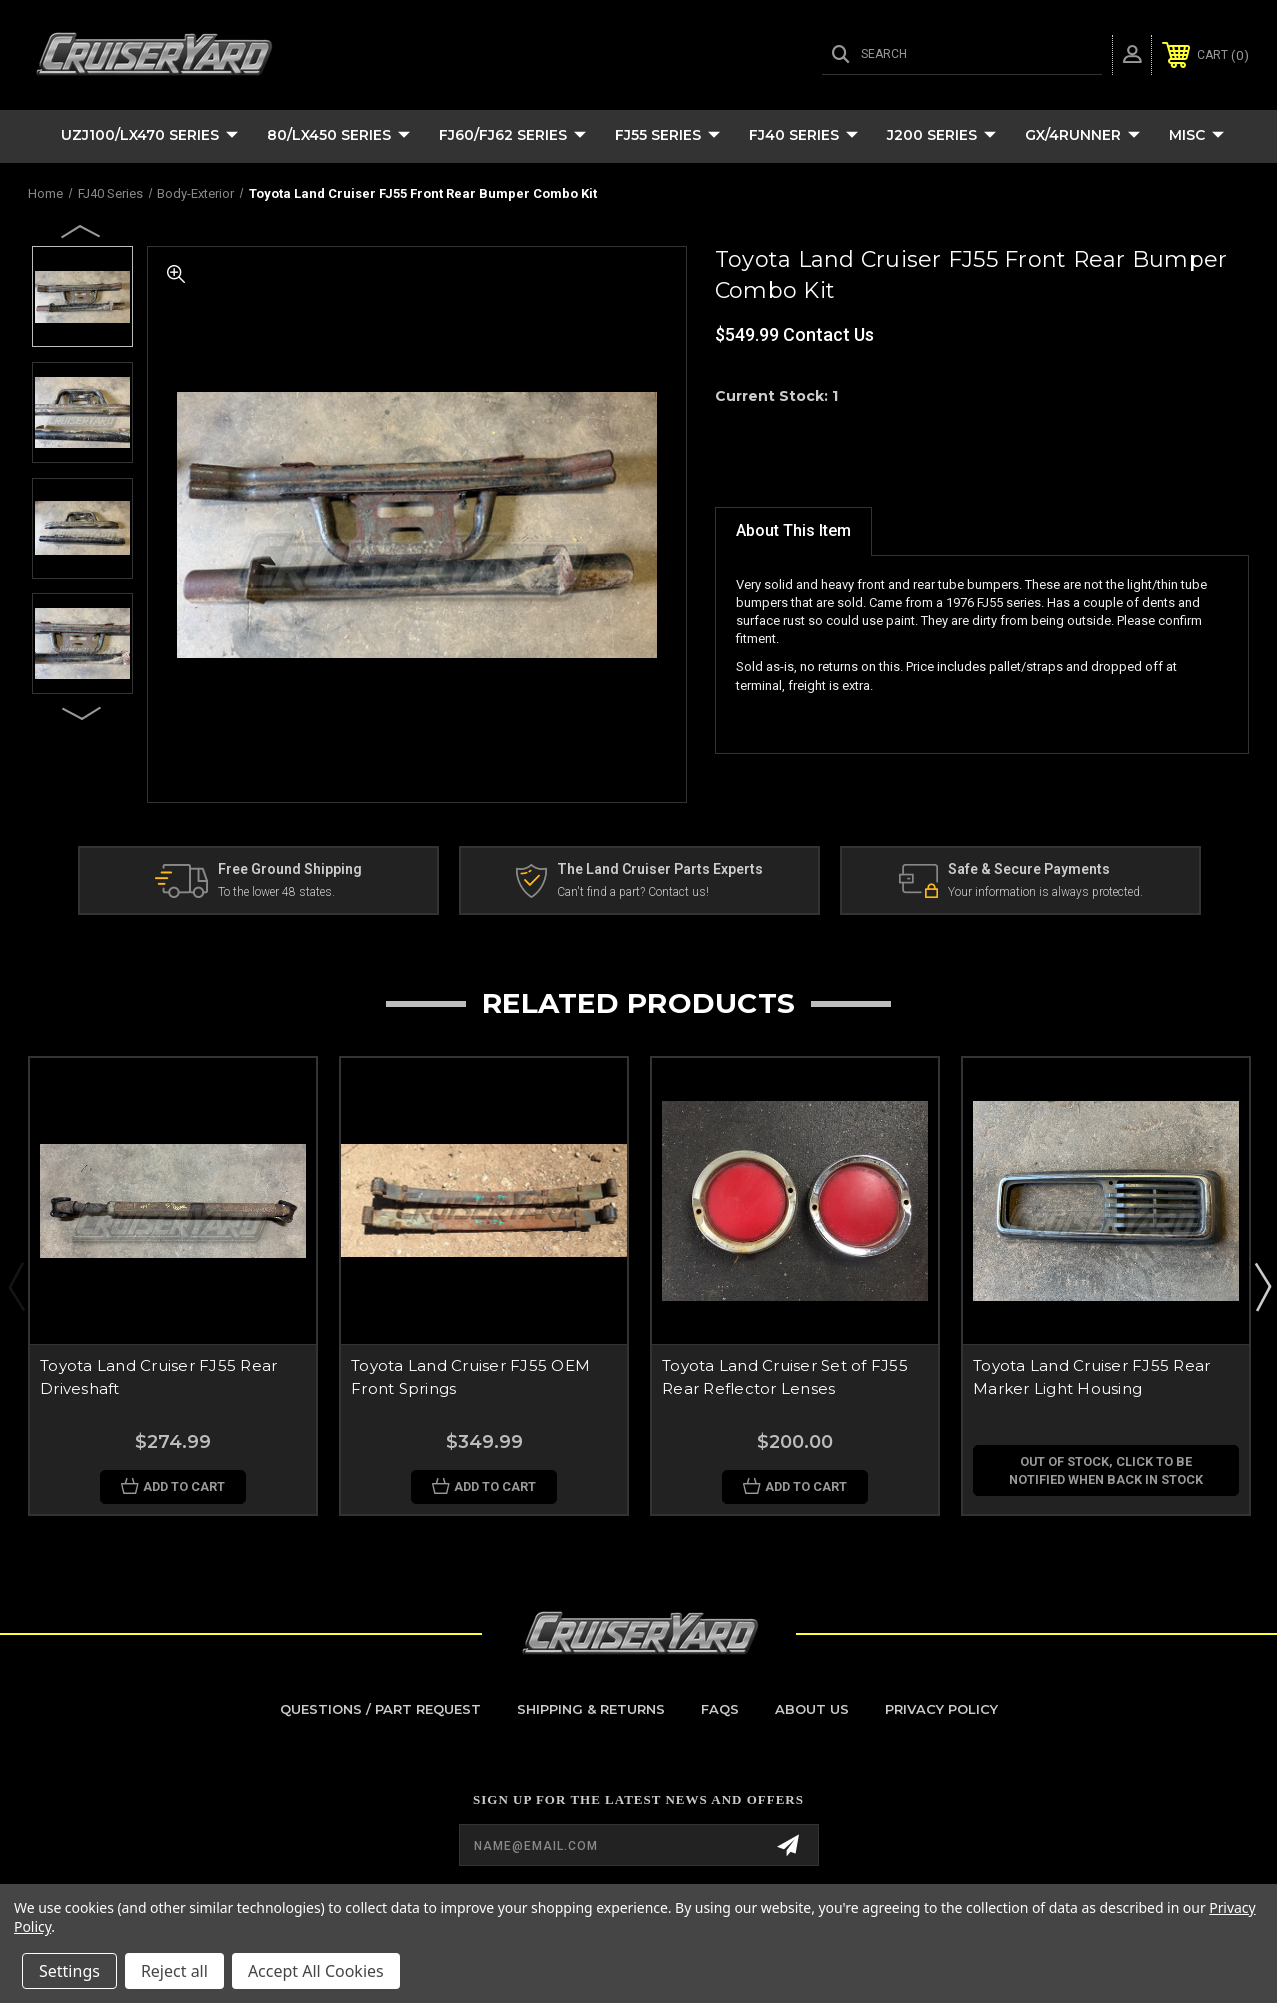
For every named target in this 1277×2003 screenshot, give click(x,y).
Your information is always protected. (1045, 893)
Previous (82, 230)
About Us (812, 1709)
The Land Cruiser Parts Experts (660, 869)
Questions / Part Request (380, 1709)
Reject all (174, 1971)
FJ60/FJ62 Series (512, 136)
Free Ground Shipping (290, 869)
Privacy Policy (941, 1709)
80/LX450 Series (338, 136)
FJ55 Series (667, 136)
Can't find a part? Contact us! (633, 893)
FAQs (720, 1709)
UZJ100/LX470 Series (149, 136)
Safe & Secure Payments (1029, 869)
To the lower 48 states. (276, 893)
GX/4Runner (1082, 136)
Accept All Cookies (316, 1971)
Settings (69, 1971)
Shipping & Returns (591, 1709)
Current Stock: (776, 396)
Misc (1196, 136)
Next (82, 712)
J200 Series (941, 136)
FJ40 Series (803, 136)
